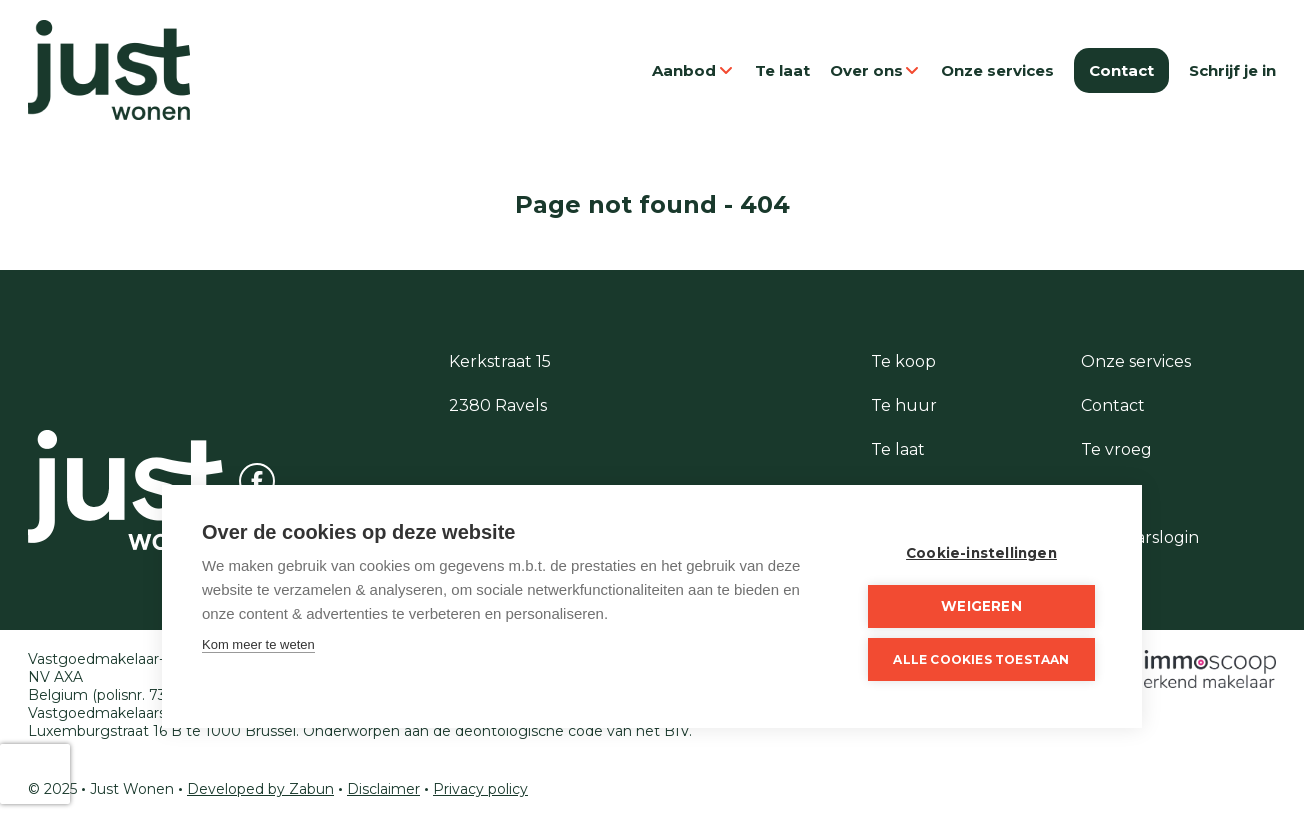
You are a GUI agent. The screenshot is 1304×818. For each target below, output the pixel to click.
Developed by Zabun (260, 789)
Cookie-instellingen (981, 553)
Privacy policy (480, 789)
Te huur (904, 405)
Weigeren (981, 606)
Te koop (903, 361)
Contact (1121, 70)
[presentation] (35, 774)
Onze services (997, 70)
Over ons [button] (876, 70)
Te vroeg (1116, 449)
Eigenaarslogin (1140, 537)
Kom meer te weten (258, 644)
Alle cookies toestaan (981, 659)
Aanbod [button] (693, 70)
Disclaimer (383, 789)
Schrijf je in (1232, 70)
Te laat (782, 70)
